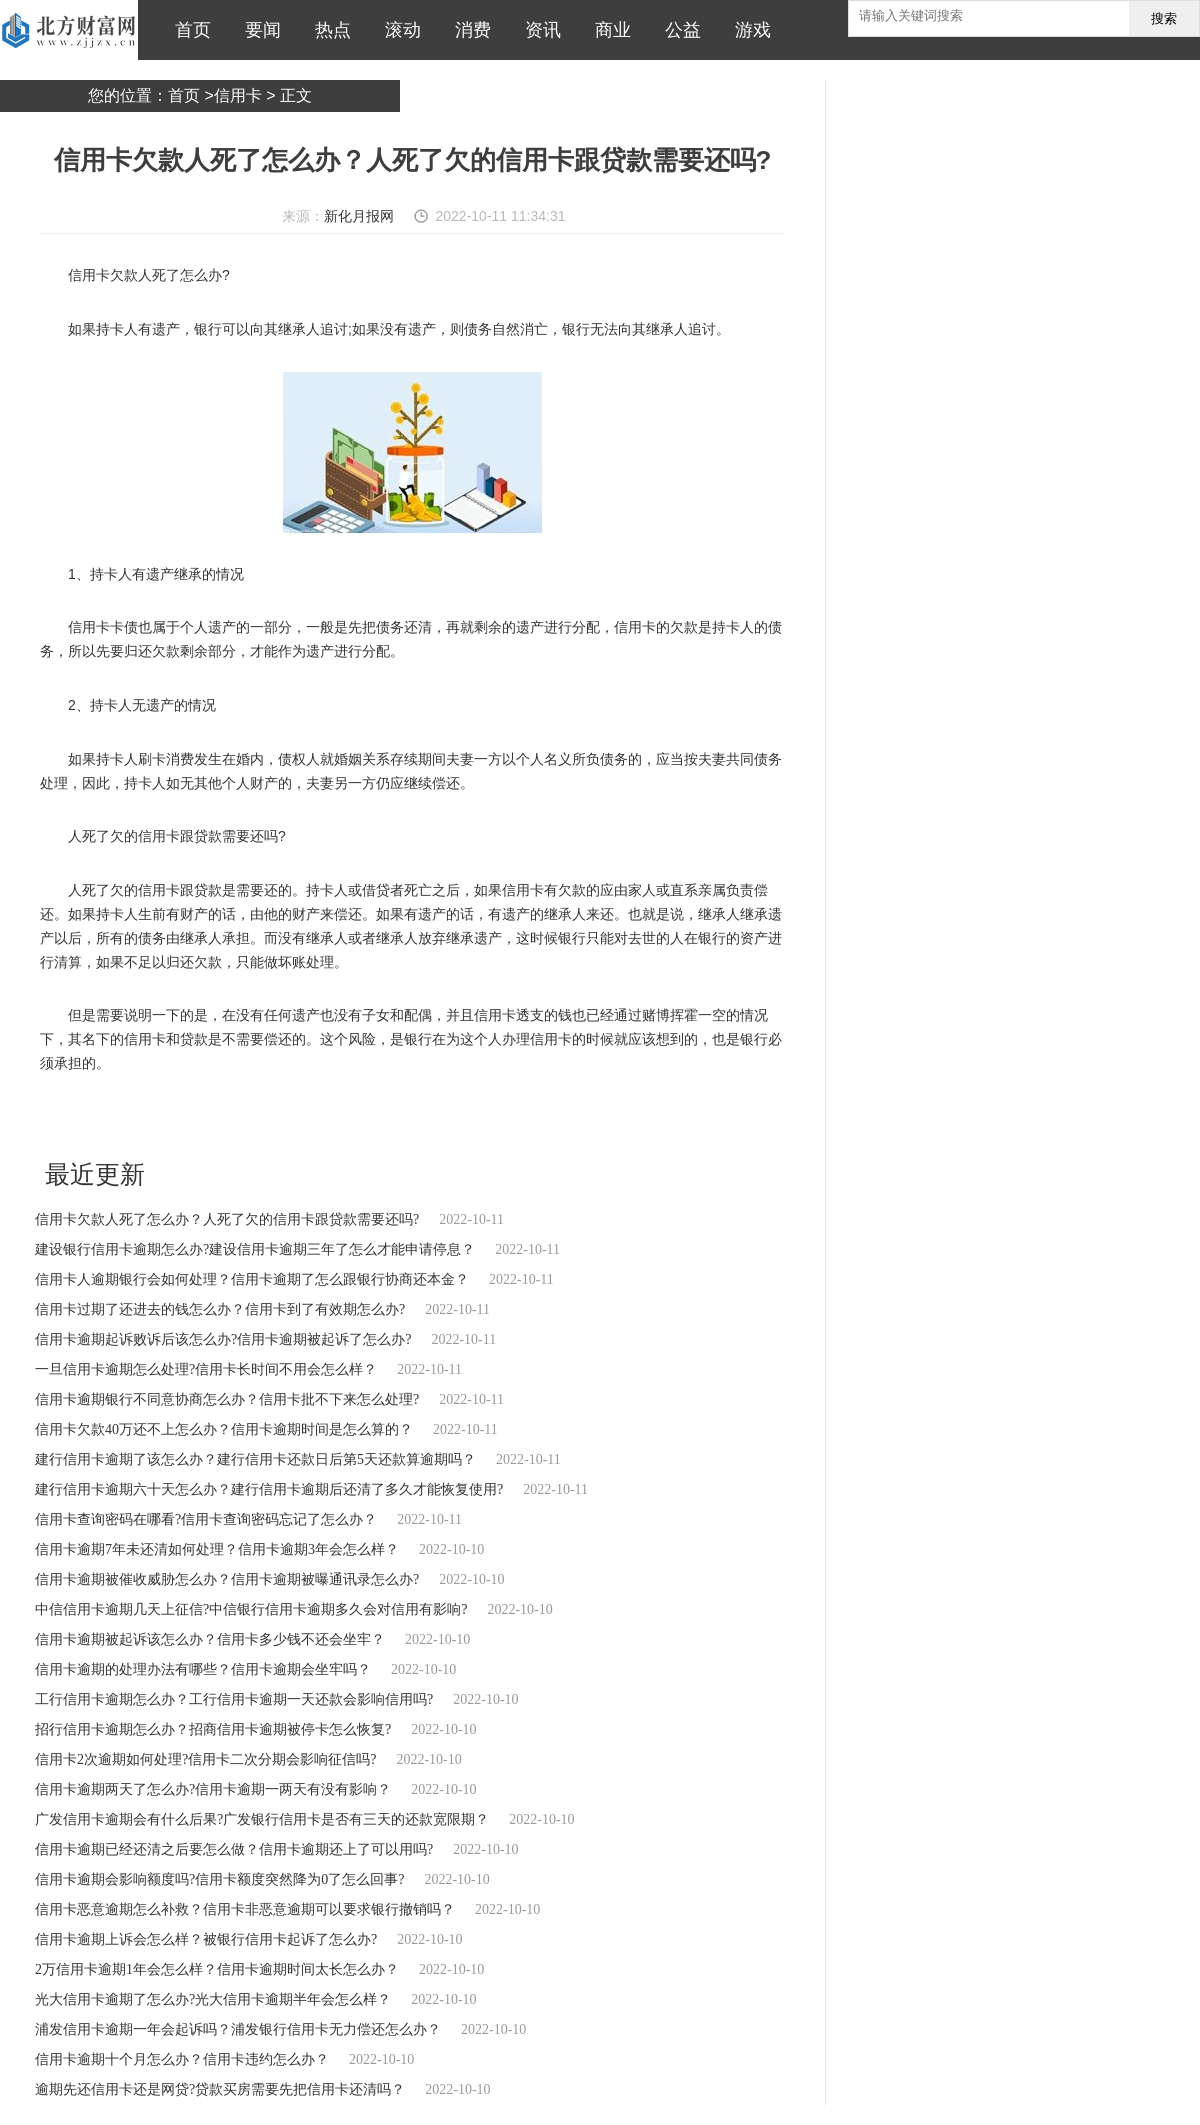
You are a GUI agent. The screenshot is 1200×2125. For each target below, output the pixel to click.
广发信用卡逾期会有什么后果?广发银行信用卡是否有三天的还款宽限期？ (262, 1819)
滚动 (398, 30)
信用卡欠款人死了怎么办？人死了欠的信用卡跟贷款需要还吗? (227, 1219)
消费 (468, 30)
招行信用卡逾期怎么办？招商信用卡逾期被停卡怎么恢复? (213, 1729)
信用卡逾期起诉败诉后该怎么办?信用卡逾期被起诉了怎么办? (223, 1339)
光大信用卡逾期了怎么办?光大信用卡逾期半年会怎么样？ (213, 1999)
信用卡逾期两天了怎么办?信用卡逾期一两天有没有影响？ (213, 1789)
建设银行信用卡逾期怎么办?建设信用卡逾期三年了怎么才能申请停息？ (255, 1249)
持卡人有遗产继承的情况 (293, 1117)
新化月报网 (359, 216)
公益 (678, 30)
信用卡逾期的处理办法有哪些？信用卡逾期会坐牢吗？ (203, 1669)
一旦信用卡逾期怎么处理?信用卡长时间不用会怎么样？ (206, 1369)
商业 (608, 30)
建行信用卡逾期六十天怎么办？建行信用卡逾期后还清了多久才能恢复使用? (269, 1489)
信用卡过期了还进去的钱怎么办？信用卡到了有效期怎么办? (220, 1309)
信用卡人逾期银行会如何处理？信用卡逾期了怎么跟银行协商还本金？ (252, 1279)
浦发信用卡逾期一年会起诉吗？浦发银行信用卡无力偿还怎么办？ (238, 2029)
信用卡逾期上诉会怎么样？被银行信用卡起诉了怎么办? (206, 1939)
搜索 (1164, 18)
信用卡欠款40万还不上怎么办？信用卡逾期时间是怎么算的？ (224, 1429)
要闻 (258, 30)
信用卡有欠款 (509, 1117)
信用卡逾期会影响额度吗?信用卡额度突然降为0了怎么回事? (219, 1879)
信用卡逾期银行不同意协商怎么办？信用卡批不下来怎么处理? (227, 1399)
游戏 (748, 30)
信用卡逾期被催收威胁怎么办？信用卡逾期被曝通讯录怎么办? (227, 1579)
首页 (188, 30)
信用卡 (238, 95)
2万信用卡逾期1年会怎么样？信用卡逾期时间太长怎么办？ (217, 1969)
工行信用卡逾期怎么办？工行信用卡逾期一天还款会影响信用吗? (234, 1699)
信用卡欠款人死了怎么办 (157, 1117)
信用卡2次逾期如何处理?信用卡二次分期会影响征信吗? (205, 1759)
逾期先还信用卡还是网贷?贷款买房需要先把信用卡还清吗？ (220, 2089)
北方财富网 (69, 30)
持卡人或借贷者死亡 (416, 1117)
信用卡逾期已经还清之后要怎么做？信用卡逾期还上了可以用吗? (234, 1849)
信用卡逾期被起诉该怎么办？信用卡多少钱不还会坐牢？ (210, 1639)
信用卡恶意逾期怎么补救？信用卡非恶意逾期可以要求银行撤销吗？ (245, 1909)
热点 (328, 30)
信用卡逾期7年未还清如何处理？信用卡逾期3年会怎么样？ (217, 1549)
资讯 (538, 30)
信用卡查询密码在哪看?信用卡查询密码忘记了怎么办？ (206, 1519)
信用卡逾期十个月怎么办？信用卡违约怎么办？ (182, 2059)
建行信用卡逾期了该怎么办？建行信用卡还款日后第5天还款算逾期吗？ (255, 1459)
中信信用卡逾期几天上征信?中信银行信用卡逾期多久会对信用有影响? (251, 1609)
